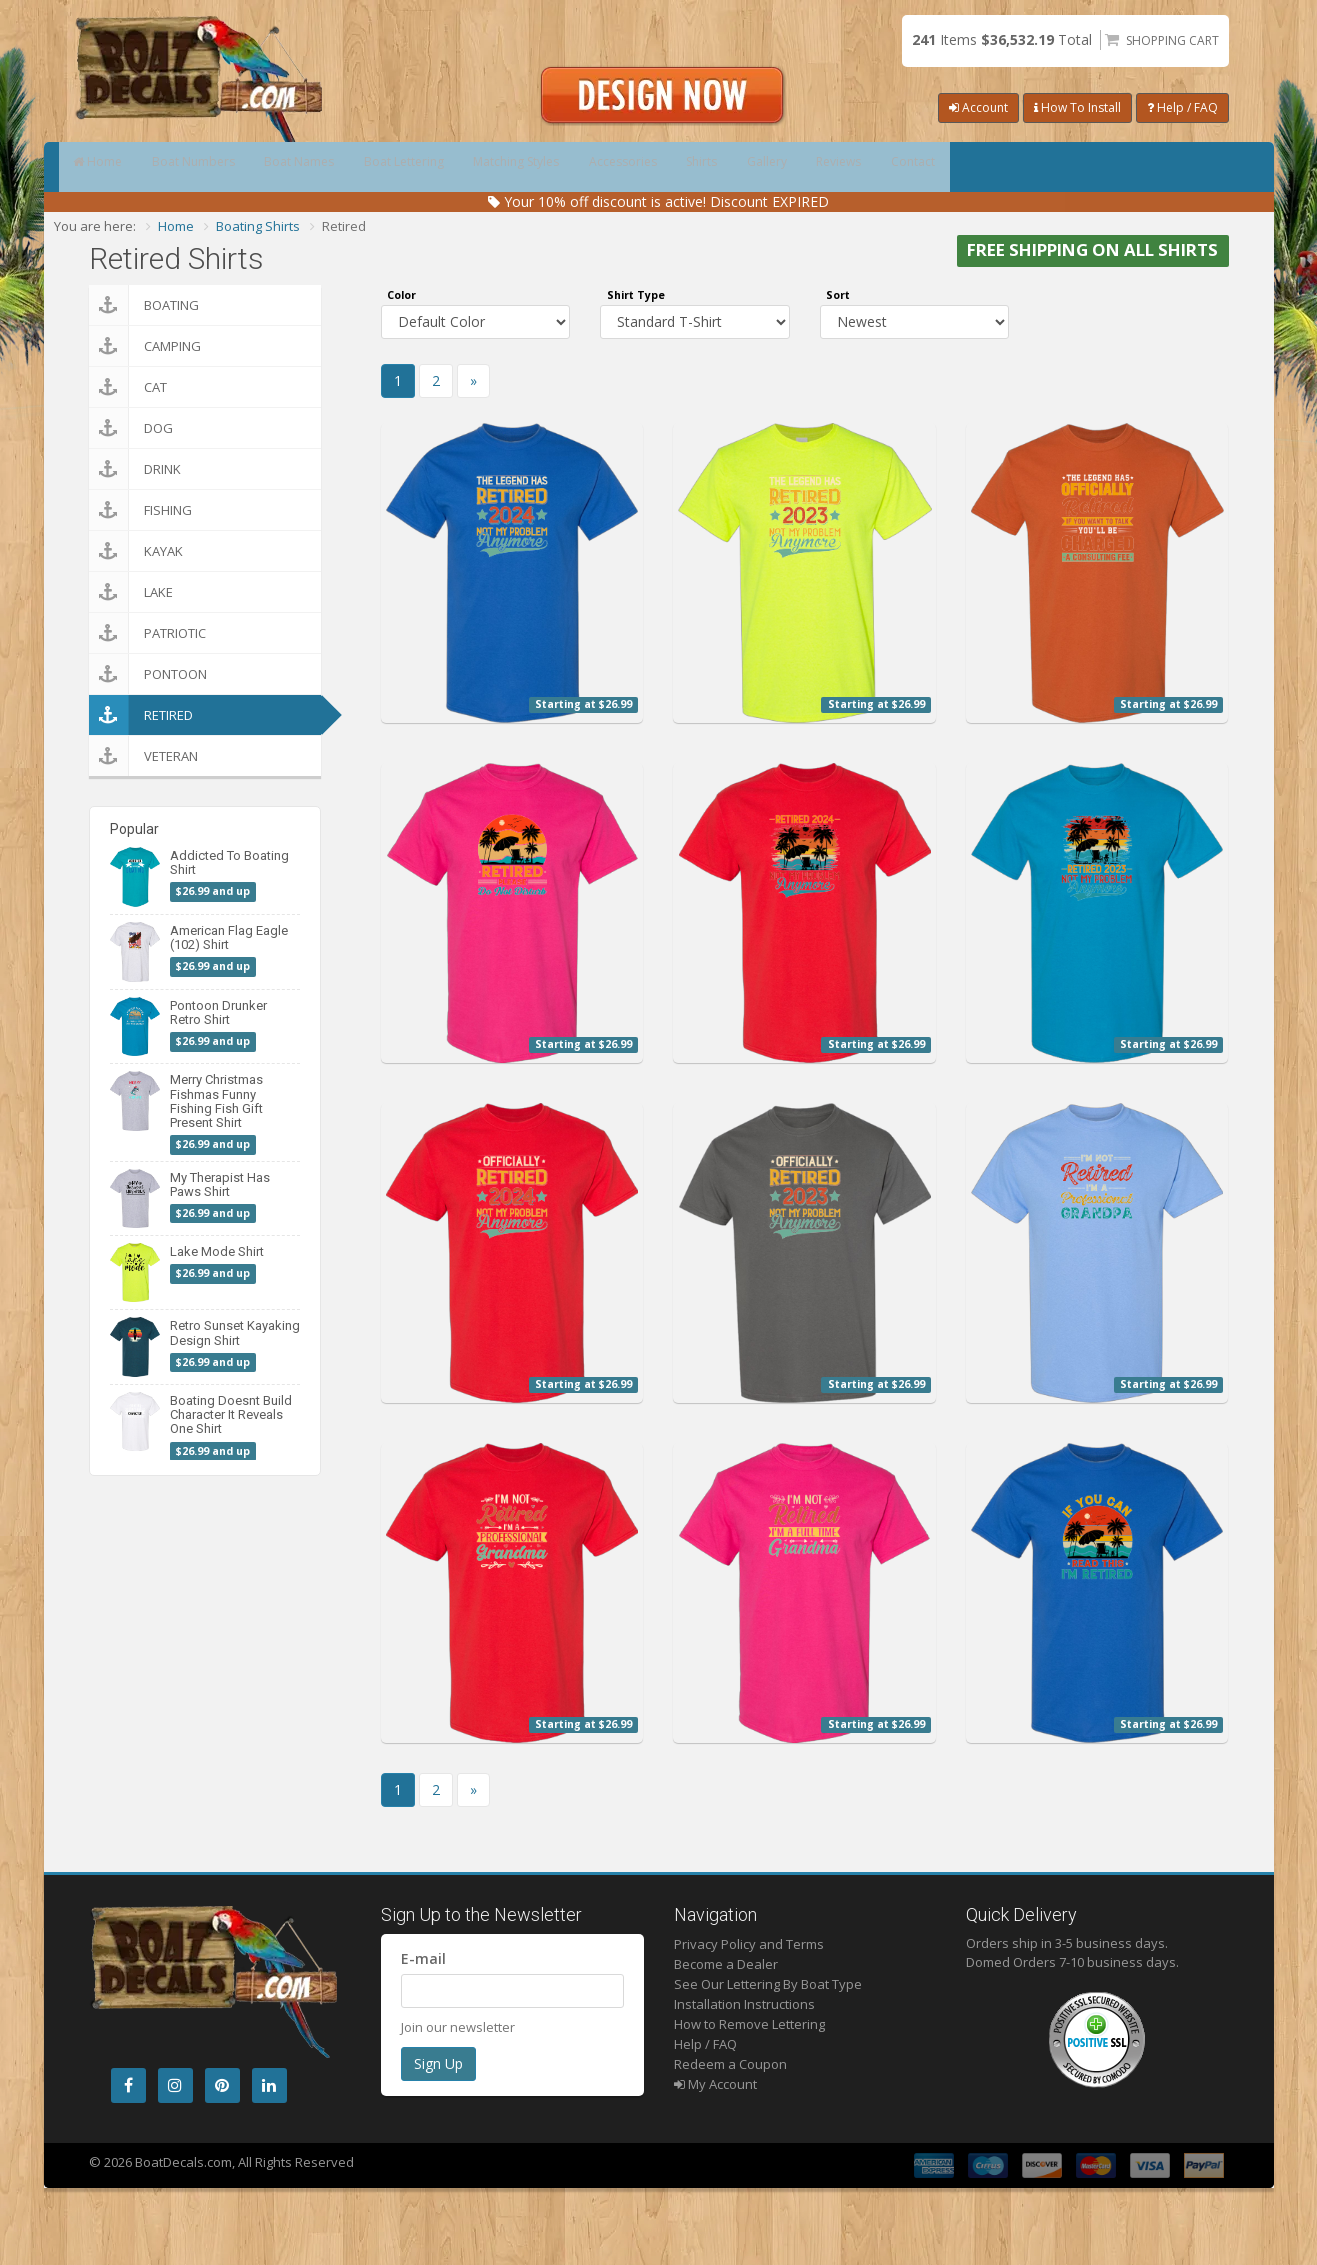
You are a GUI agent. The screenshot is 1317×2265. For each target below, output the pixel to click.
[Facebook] (128, 2085)
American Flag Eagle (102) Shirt (229, 937)
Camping (145, 346)
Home (111, 167)
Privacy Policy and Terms (749, 1944)
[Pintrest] (222, 2085)
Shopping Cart (1172, 40)
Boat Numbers (234, 167)
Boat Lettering (502, 167)
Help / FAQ (1182, 107)
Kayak (136, 551)
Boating (144, 305)
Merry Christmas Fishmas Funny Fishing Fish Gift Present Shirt (216, 1101)
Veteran (143, 756)
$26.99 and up (213, 892)
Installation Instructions (744, 2004)
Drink (135, 469)
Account (978, 107)
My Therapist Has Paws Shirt (220, 1184)
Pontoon (148, 674)
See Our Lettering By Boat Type (768, 1984)
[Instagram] (175, 2085)
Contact (1189, 167)
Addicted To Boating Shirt (229, 862)
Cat (128, 387)
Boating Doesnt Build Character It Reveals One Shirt (231, 1415)
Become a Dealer (726, 1964)
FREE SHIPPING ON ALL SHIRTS (1092, 250)
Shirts (891, 167)
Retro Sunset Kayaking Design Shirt (235, 1332)
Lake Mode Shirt (217, 1251)
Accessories (783, 167)
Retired (141, 715)
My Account (715, 2084)
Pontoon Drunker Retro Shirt (218, 1012)
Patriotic (147, 633)
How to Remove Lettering (749, 2024)
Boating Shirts (258, 226)
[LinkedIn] (269, 2085)
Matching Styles (645, 167)
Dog (131, 428)
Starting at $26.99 (583, 704)
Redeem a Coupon (730, 2064)
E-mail (423, 1958)
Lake (131, 592)
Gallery (985, 167)
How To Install (1077, 107)
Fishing (140, 510)
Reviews (1086, 167)
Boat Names (369, 167)
